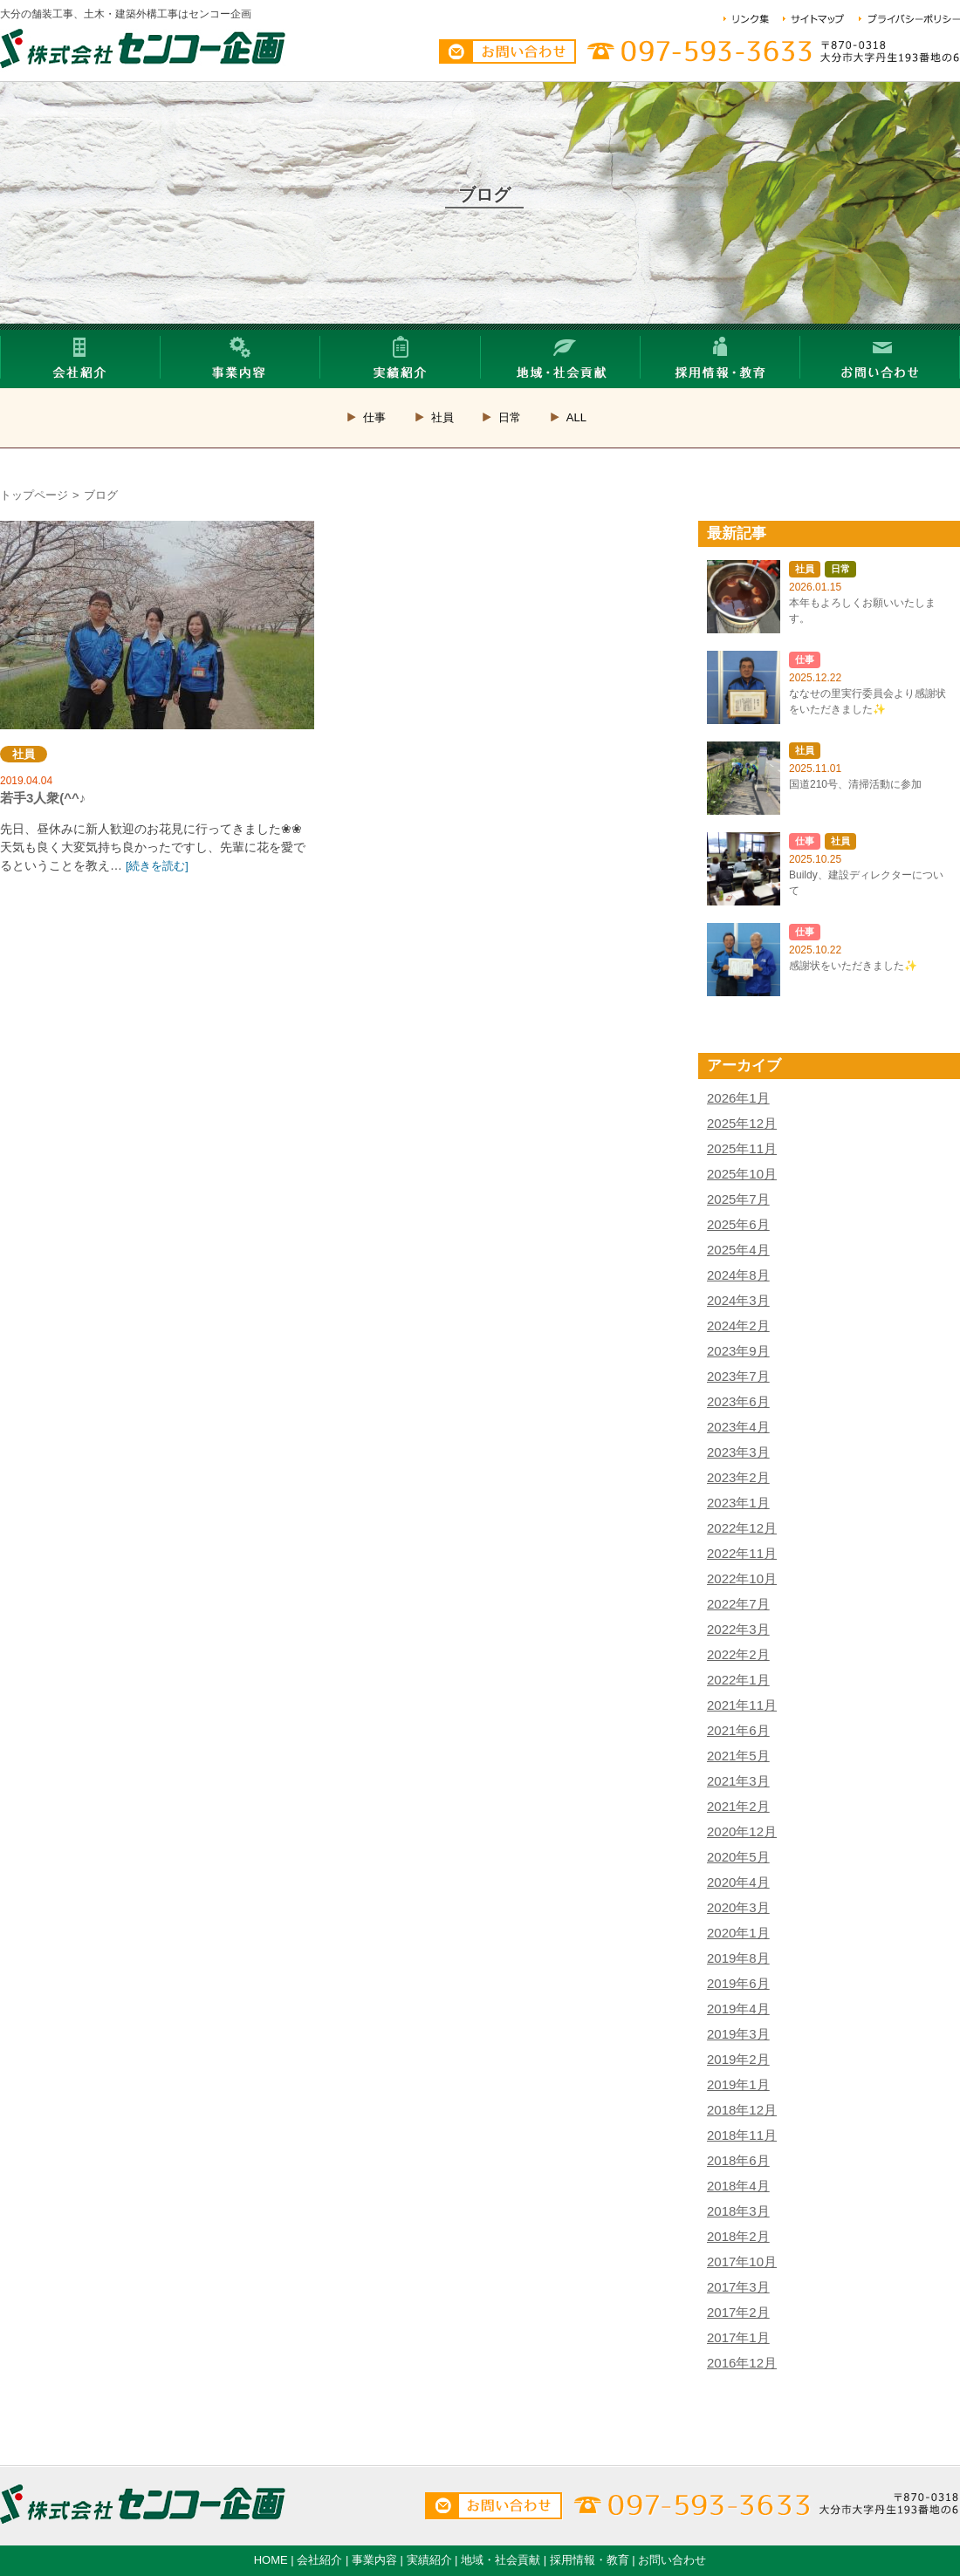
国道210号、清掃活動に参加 (855, 784)
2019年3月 (738, 2033)
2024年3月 (738, 1300)
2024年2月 (738, 1325)
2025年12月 (742, 1123)
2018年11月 (742, 2135)
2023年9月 (738, 1350)
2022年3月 (738, 1629)
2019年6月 (738, 1983)
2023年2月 (738, 1477)
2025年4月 (738, 1249)
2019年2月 (738, 2059)
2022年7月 (738, 1603)
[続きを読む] (157, 866)
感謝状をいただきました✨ (853, 966)
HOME (271, 2559)
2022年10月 (742, 1578)
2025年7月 (738, 1199)
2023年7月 (738, 1376)
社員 (442, 417)
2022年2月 (738, 1654)
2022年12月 (742, 1527)
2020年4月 (738, 1882)
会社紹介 (319, 2559)
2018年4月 (738, 2185)
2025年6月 (738, 1224)
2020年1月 (738, 1932)
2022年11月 (742, 1553)
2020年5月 (738, 1856)
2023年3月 (738, 1452)
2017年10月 (742, 2261)
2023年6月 (738, 1401)
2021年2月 (738, 1806)
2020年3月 (738, 1907)
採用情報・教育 (589, 2559)
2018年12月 (742, 2109)
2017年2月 (738, 2312)
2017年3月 (738, 2286)
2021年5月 (738, 1755)
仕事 (374, 417)
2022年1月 (738, 1679)
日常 (509, 417)
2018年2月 (738, 2236)
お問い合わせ (672, 2559)
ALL (576, 417)
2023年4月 (738, 1426)
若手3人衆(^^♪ (157, 625)
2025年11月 (742, 1148)
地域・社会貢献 (500, 2559)
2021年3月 (738, 1780)
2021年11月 (742, 1705)
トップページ (34, 495)
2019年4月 (738, 2008)
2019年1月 (738, 2084)
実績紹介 (429, 2559)
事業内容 (374, 2559)
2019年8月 (738, 1958)
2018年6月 (738, 2160)
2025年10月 (742, 1173)
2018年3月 (738, 2211)
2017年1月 (738, 2337)
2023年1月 (738, 1502)
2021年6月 (738, 1730)
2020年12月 (742, 1831)
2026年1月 (738, 1097)
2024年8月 (738, 1275)
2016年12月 (742, 2362)
